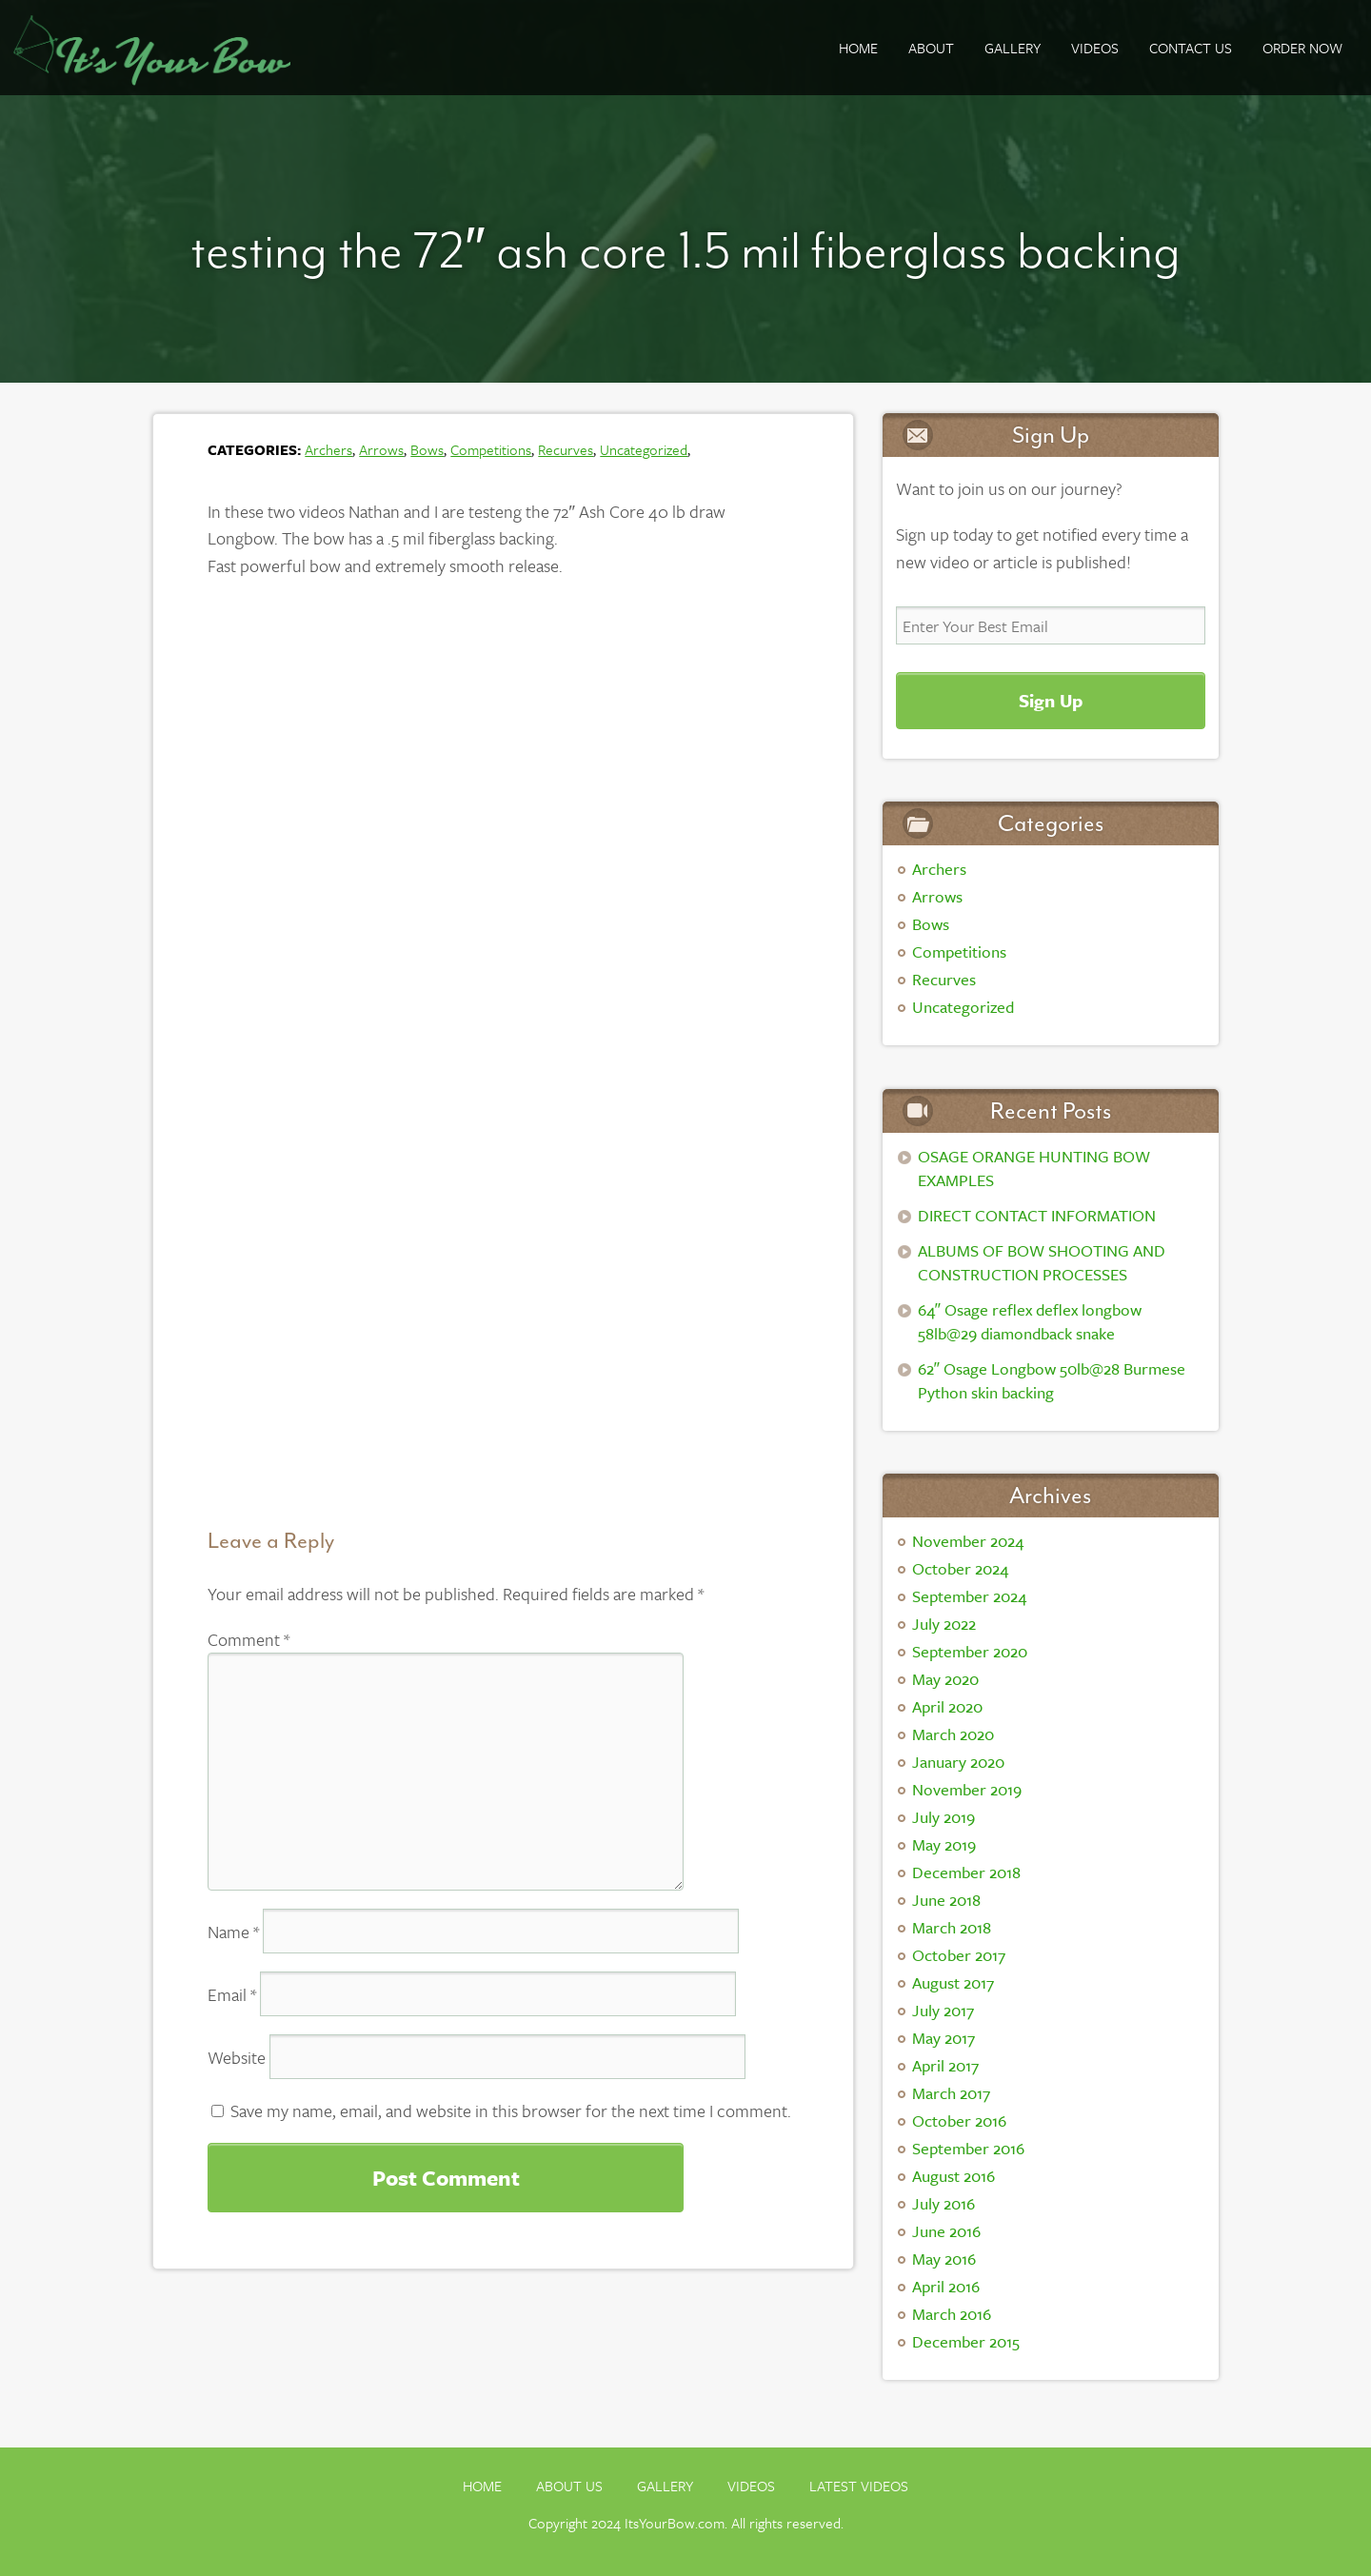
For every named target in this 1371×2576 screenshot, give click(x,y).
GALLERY (1012, 47)
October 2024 (960, 1568)
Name (233, 1931)
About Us (569, 2485)
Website (237, 2057)
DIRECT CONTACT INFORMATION (1037, 1215)
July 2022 (944, 1623)
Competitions (490, 449)
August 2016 (953, 2176)
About (931, 47)
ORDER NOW (1302, 47)
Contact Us (1190, 47)
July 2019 (943, 1817)
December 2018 (966, 1872)
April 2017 (945, 2065)
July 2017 (943, 2010)
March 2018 (951, 1927)
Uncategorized (643, 449)
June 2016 (946, 2231)
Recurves (565, 449)
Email (232, 1994)
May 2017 (943, 2038)
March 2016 (951, 2314)
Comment (248, 1639)
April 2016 (946, 2286)
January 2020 (958, 1761)
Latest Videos (858, 2485)
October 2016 (959, 2120)
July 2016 (943, 2203)
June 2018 (946, 1900)
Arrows (381, 449)
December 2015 (966, 2341)
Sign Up (1051, 700)
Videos (1095, 47)
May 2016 (944, 2258)
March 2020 (953, 1734)
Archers (328, 449)
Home (858, 47)
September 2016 (968, 2148)
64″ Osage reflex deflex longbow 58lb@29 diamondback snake (1030, 1321)
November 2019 (967, 1789)
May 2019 (944, 1844)
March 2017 (951, 2093)
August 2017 (953, 1982)
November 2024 (967, 1541)
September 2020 (969, 1651)
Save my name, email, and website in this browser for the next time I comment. (510, 2110)
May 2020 (945, 1679)
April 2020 (947, 1706)
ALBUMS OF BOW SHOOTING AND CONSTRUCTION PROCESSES (1041, 1262)
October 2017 (958, 1955)
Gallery (665, 2485)
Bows (427, 449)
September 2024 (969, 1596)
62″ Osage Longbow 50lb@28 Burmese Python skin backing (1052, 1380)
